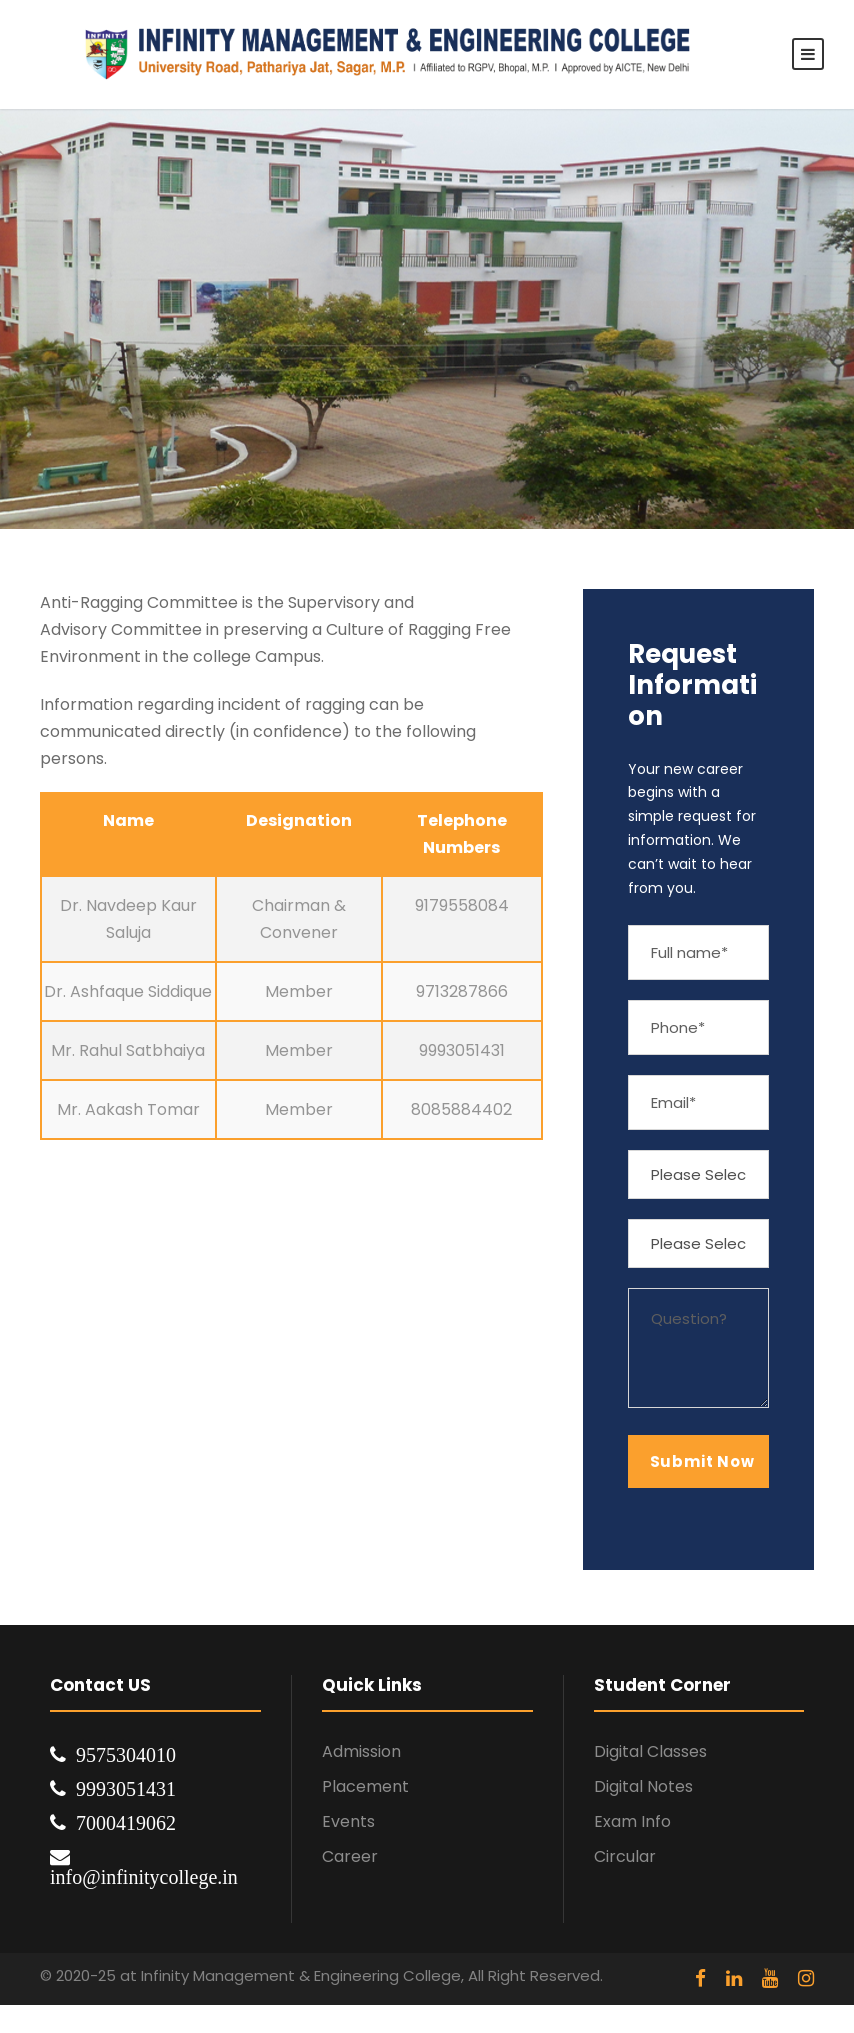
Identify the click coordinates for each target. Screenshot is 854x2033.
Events (348, 1821)
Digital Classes (650, 1751)
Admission (361, 1751)
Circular (625, 1856)
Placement (365, 1786)
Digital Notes (643, 1786)
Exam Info (632, 1821)
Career (350, 1856)
